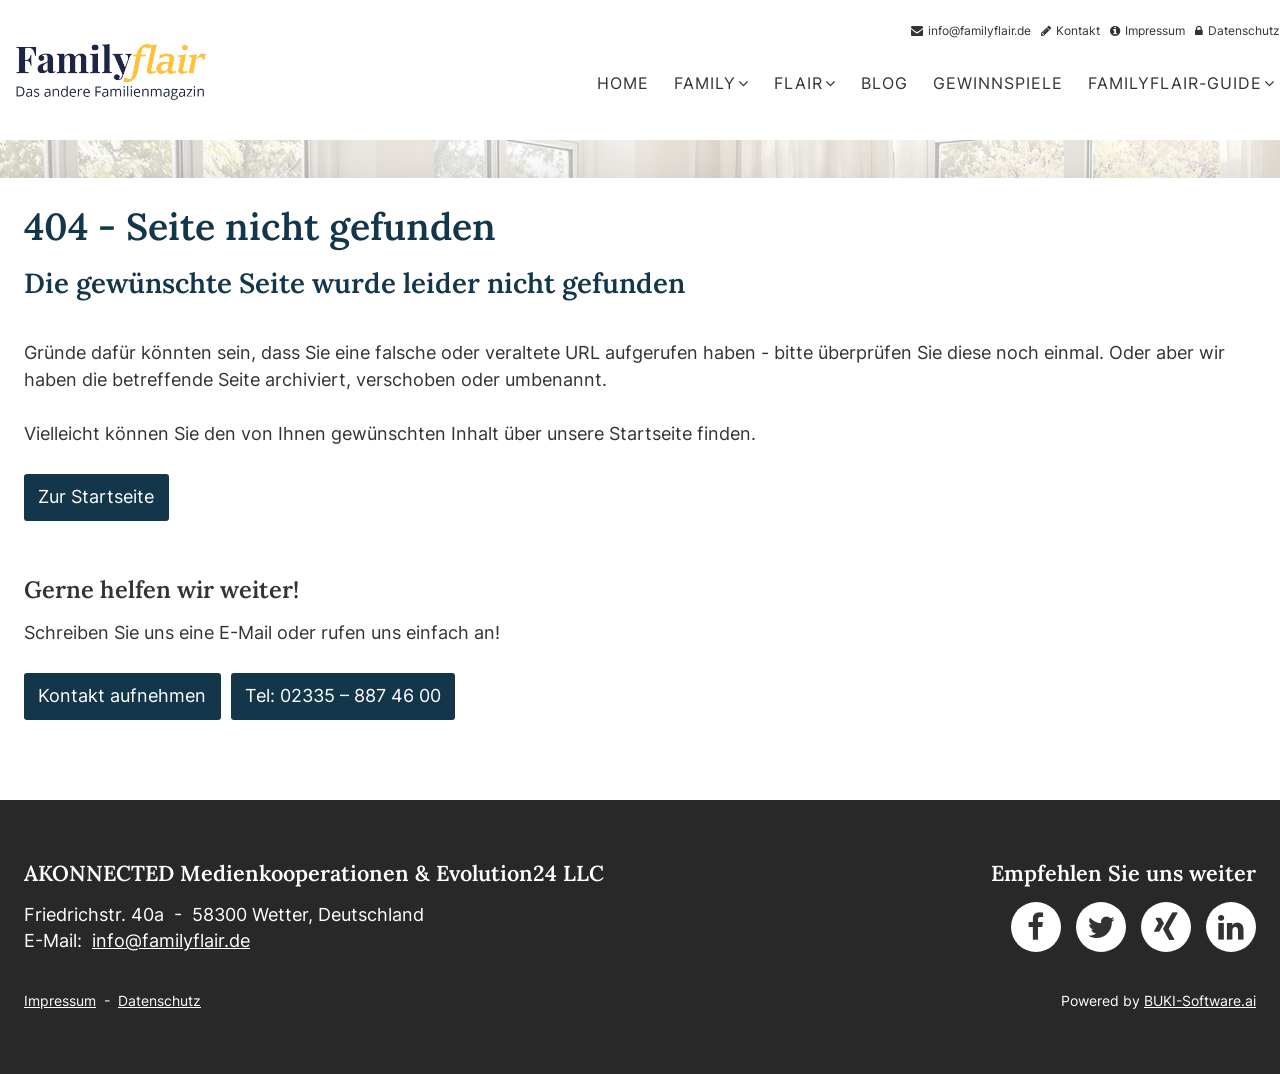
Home (623, 83)
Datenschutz (159, 1000)
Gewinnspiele (998, 83)
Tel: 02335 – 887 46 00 (343, 695)
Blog (884, 83)
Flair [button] (805, 83)
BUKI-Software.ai (1200, 1000)
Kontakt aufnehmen (122, 695)
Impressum (60, 1000)
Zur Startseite (96, 496)
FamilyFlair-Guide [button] (1181, 83)
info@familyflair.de (171, 940)
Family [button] (711, 83)
